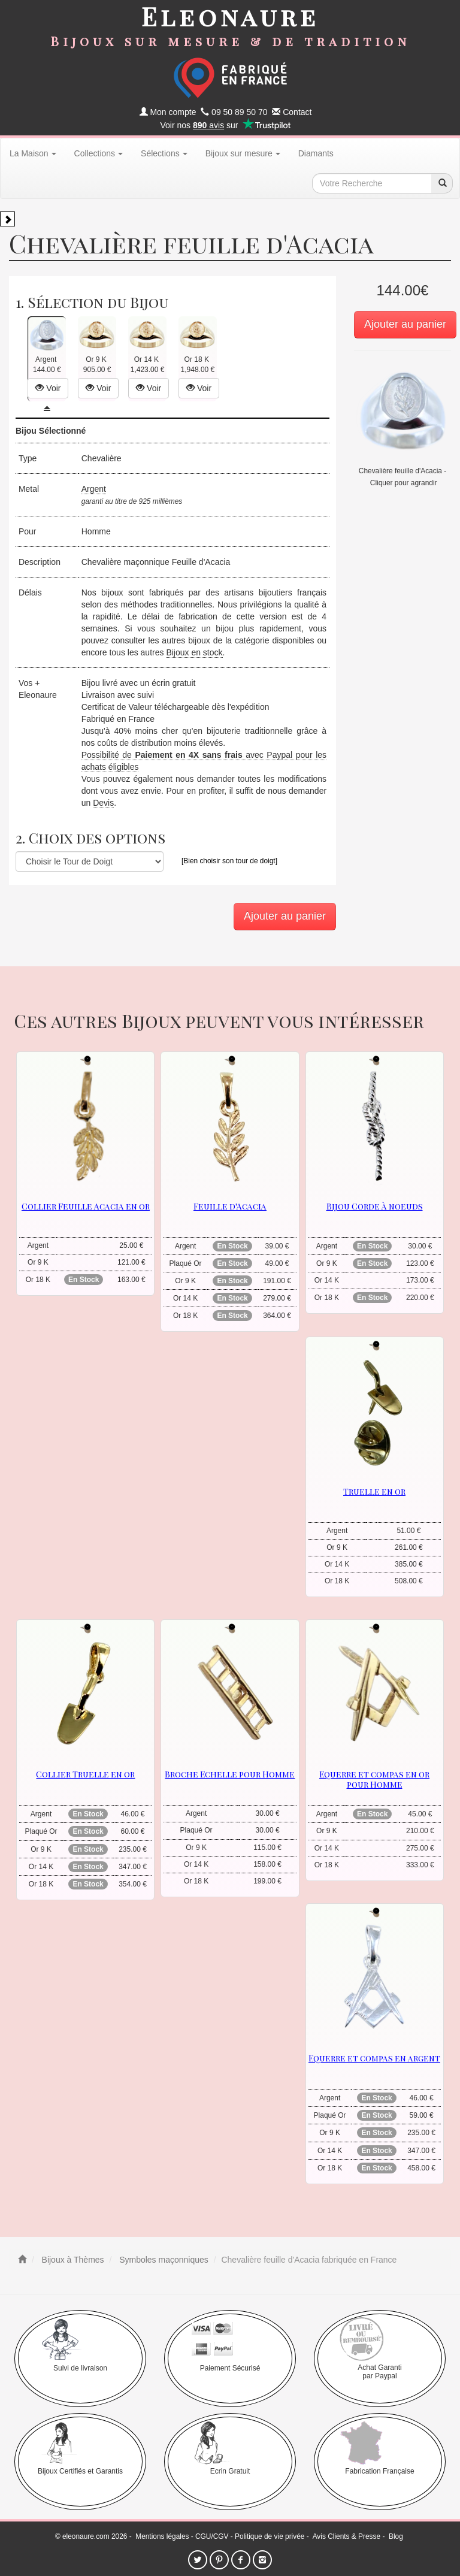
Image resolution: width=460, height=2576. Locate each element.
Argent (93, 489)
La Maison (33, 153)
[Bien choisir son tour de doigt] (229, 861)
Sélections (164, 153)
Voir (47, 388)
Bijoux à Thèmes (72, 2259)
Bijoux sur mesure (242, 153)
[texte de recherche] (372, 183)
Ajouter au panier (405, 324)
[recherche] (442, 183)
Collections (98, 153)
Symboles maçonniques (162, 2259)
